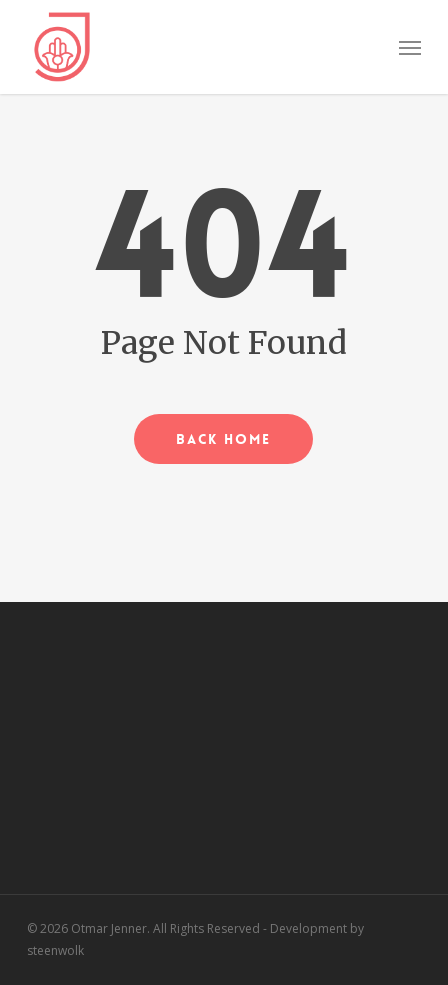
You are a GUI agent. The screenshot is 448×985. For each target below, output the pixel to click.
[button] (410, 47)
